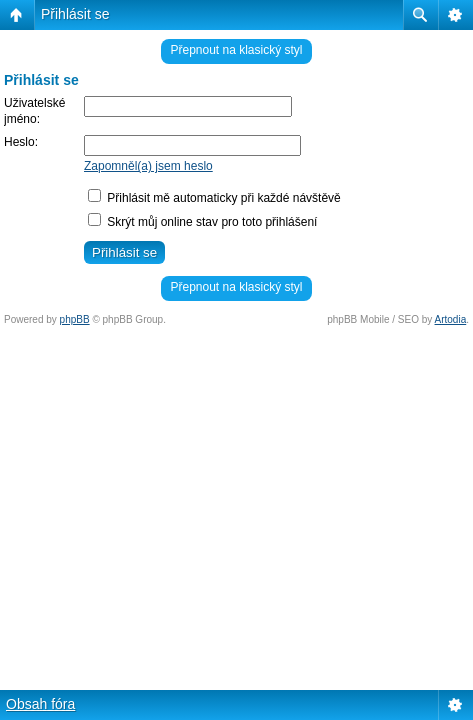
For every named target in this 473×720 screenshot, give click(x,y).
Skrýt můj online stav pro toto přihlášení (202, 222)
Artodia (451, 319)
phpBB (75, 319)
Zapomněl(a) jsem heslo (148, 166)
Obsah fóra (40, 704)
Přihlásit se (75, 14)
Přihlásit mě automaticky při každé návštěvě (214, 198)
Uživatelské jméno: (34, 111)
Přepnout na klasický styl (236, 50)
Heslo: (21, 142)
